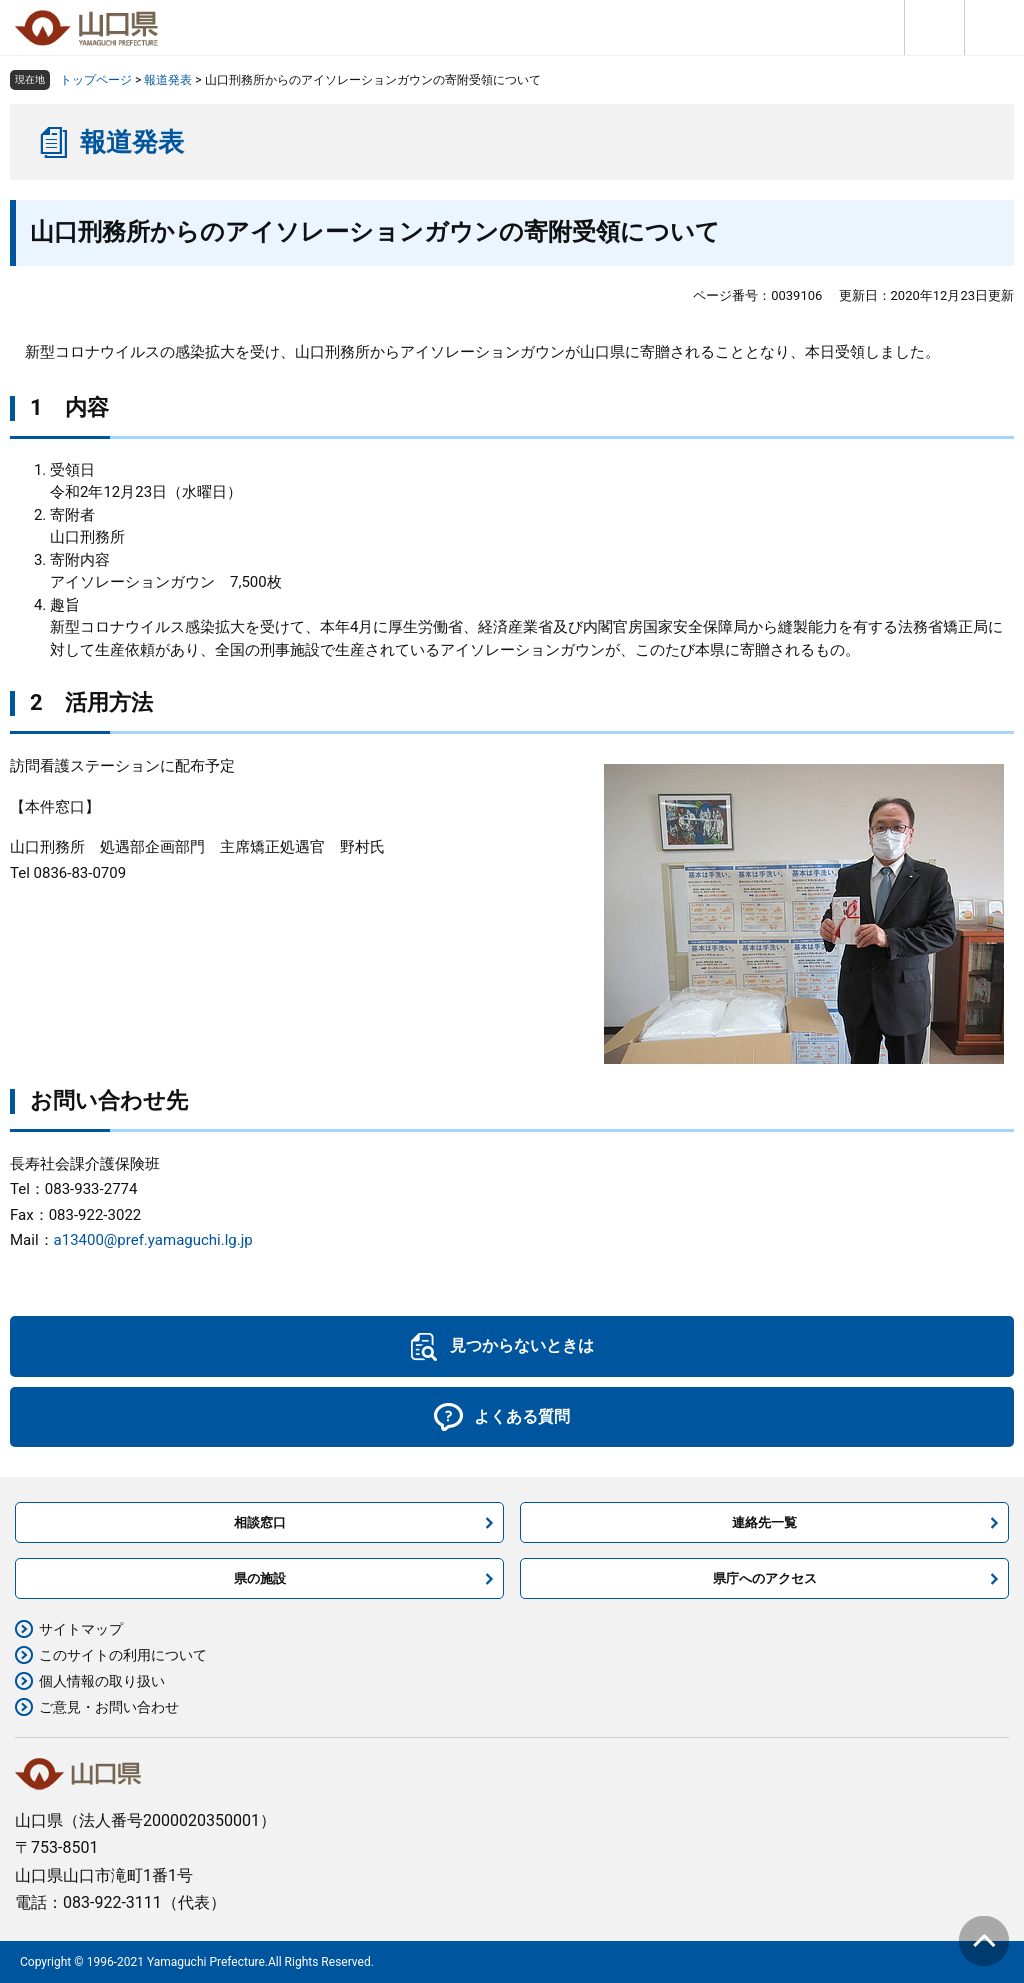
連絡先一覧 (764, 1522)
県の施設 (260, 1578)
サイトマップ (81, 1629)
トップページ (96, 80)
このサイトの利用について (123, 1655)
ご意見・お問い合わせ (109, 1707)
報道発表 (168, 80)
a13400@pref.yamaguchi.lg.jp (153, 1240)
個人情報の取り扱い (102, 1681)
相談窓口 (260, 1522)
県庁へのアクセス (765, 1578)
